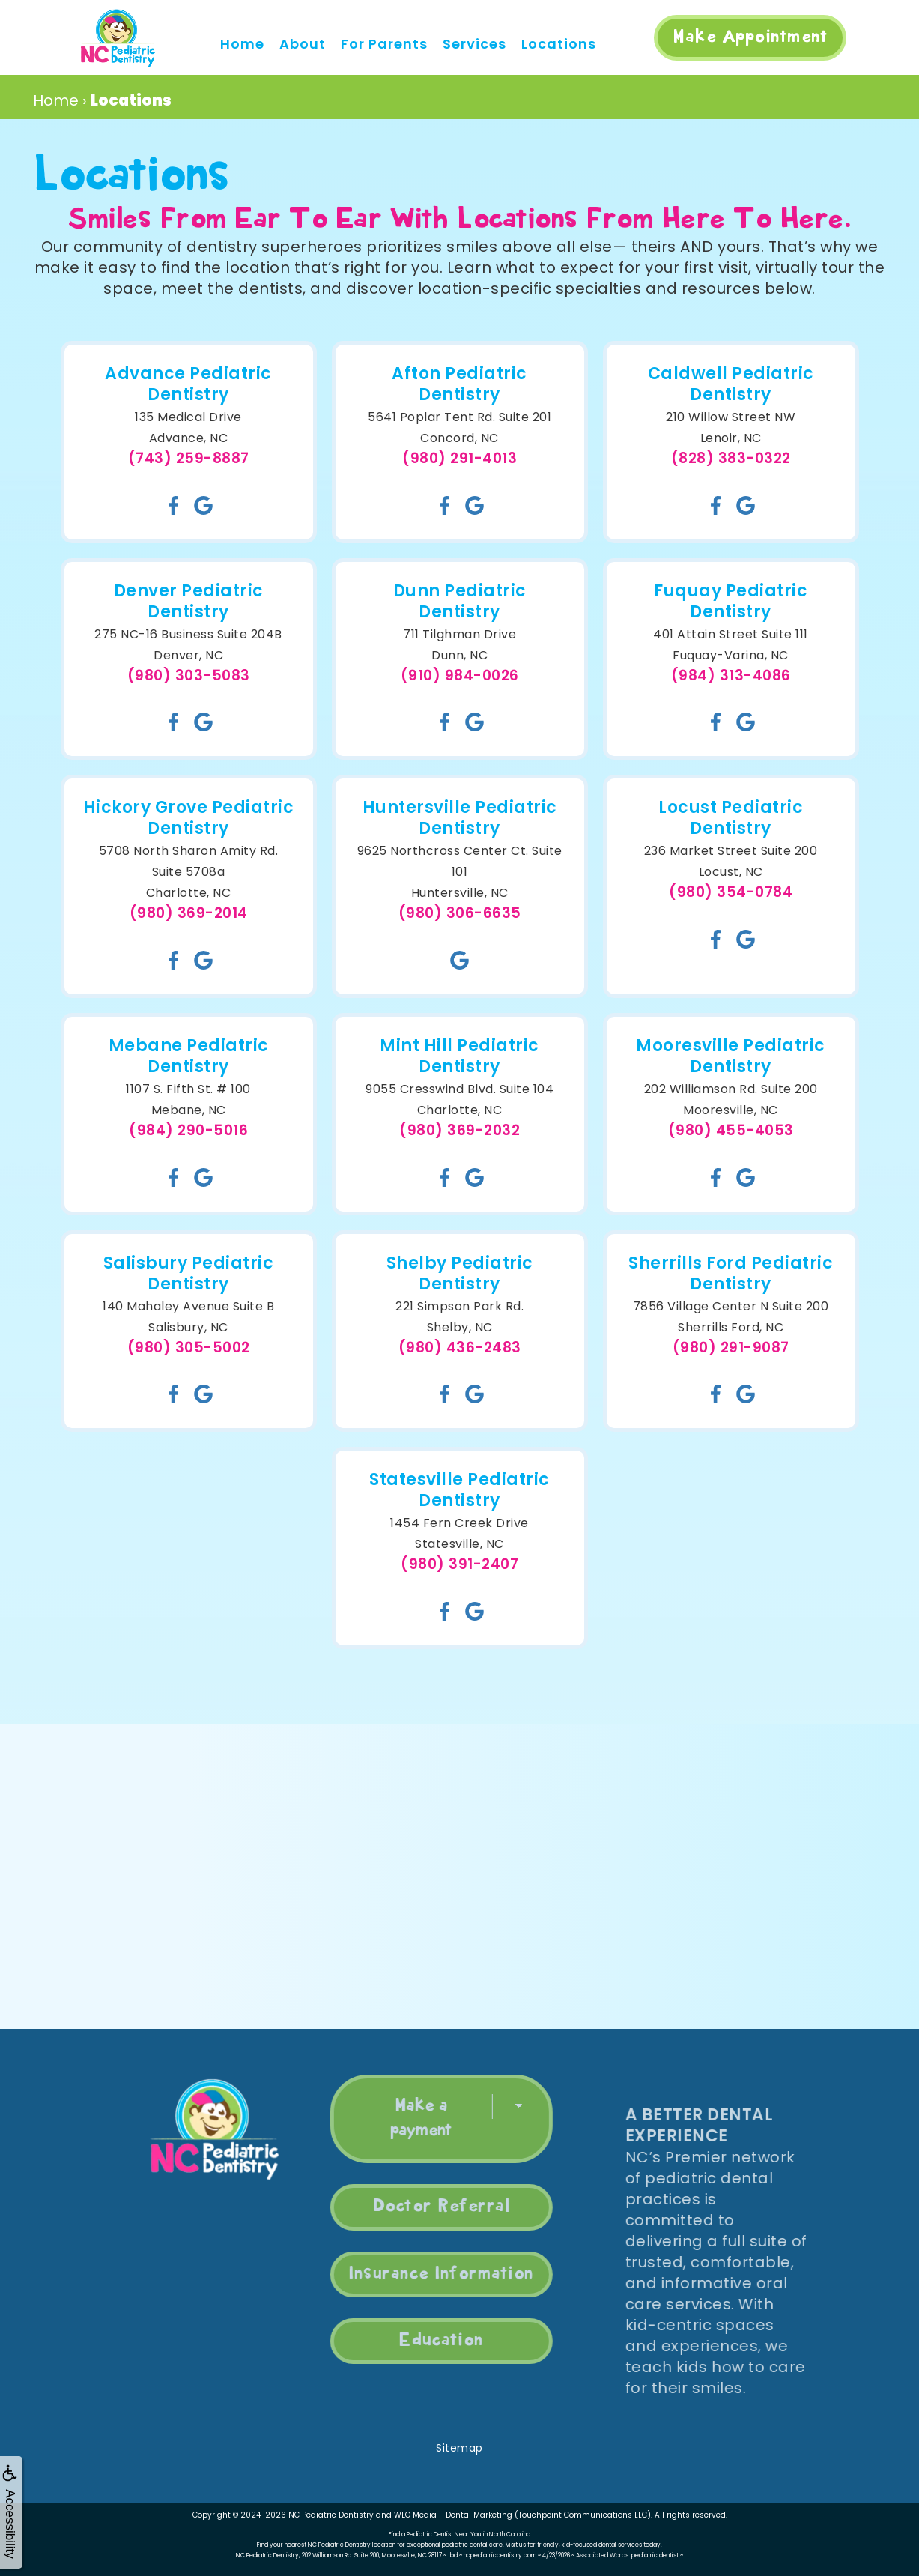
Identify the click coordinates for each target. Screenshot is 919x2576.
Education (410, 2341)
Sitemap (459, 2447)
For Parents (384, 43)
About (302, 43)
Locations (558, 43)
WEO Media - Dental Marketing (453, 2515)
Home (242, 43)
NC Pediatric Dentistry (331, 2515)
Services (474, 43)
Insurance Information (410, 2274)
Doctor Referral (410, 2207)
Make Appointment (750, 37)
